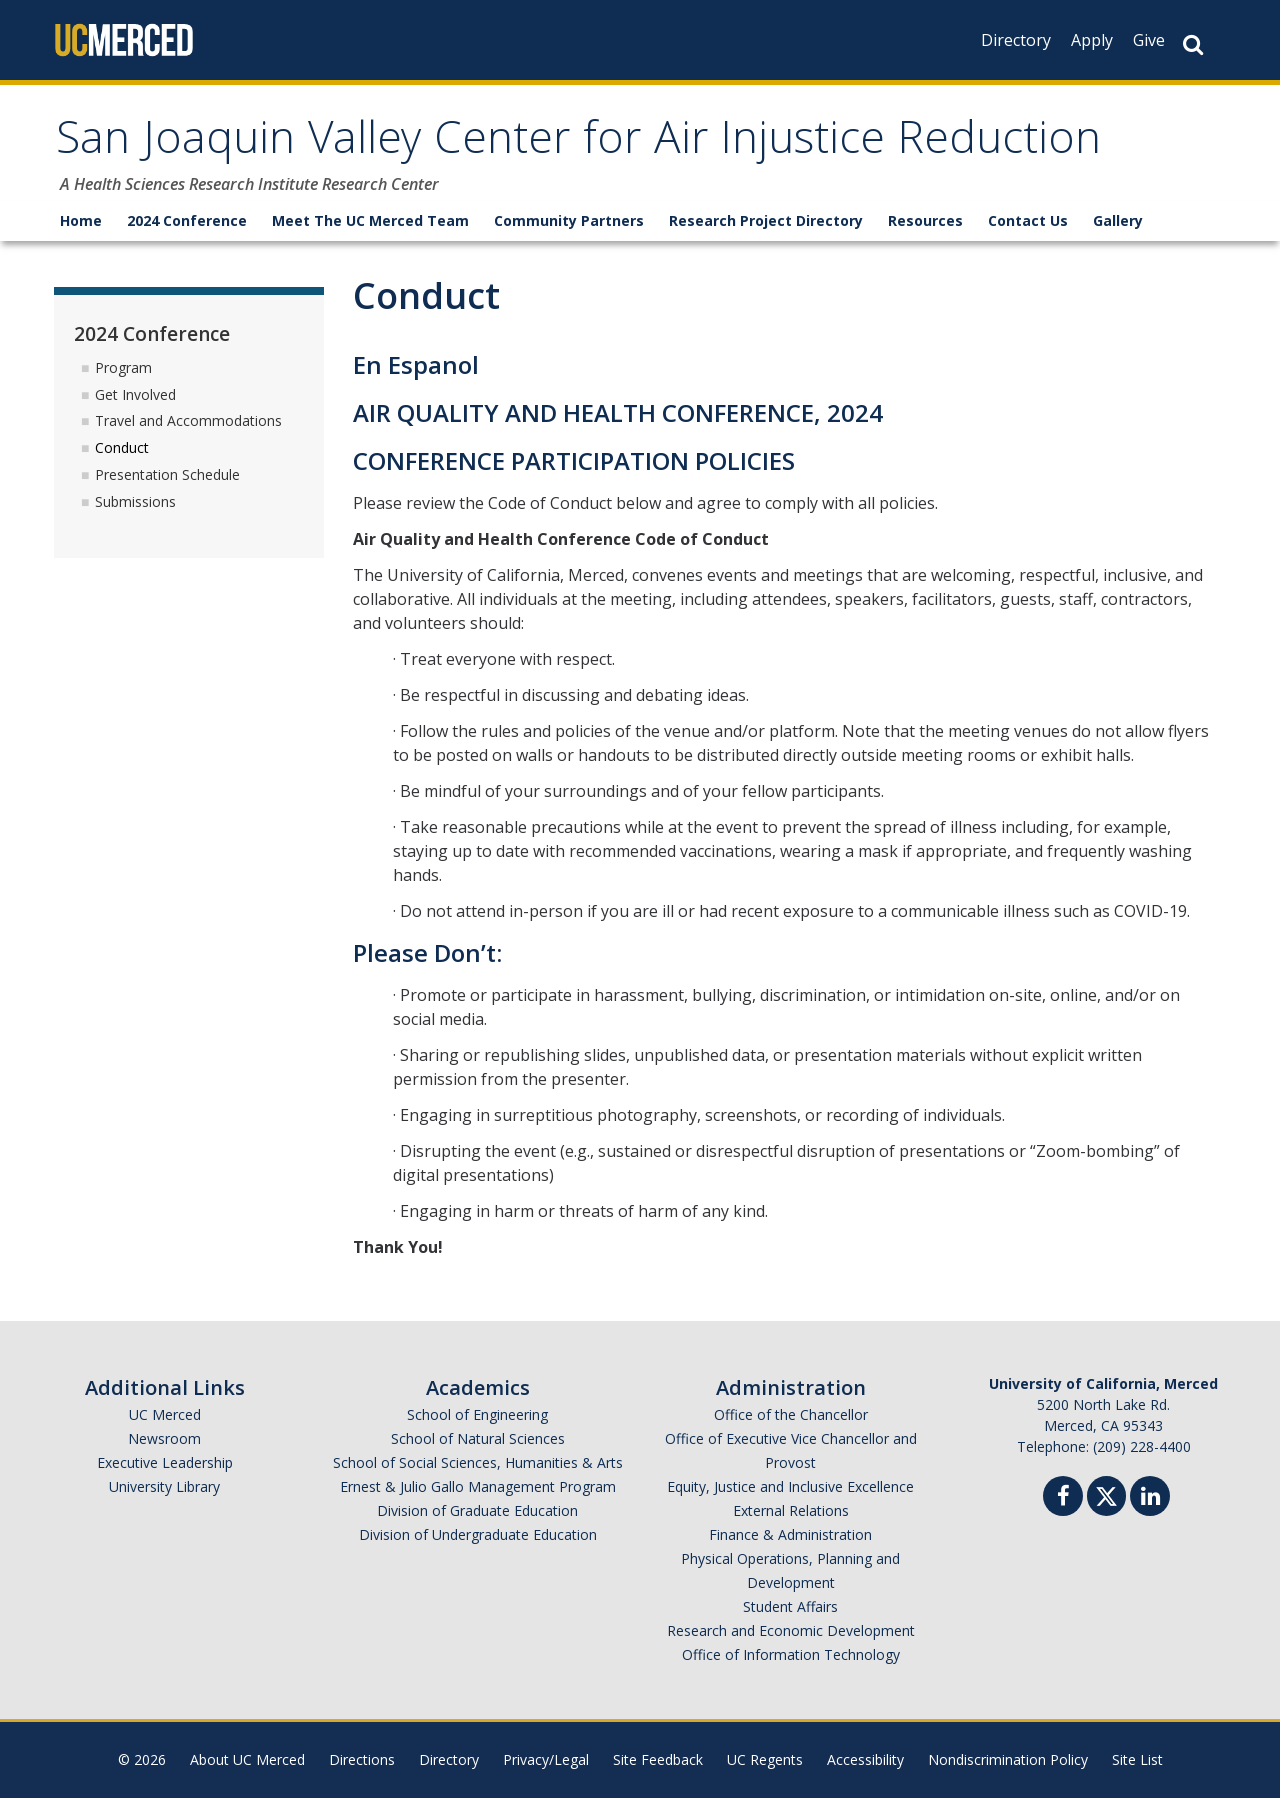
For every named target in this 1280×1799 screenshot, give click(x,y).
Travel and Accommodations (188, 421)
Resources (925, 221)
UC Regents (765, 1760)
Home (81, 221)
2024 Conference (187, 221)
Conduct (122, 448)
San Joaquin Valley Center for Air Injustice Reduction (587, 143)
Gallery (1118, 221)
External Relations (791, 1511)
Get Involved (135, 394)
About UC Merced (247, 1760)
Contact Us (1028, 221)
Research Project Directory (766, 221)
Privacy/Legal (546, 1760)
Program (123, 367)
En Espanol (416, 365)
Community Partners (569, 221)
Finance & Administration (790, 1535)
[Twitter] (1106, 1494)
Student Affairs (790, 1607)
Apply (1092, 40)
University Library (164, 1487)
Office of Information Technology (791, 1655)
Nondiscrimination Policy (1008, 1760)
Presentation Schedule (167, 475)
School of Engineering (477, 1415)
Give (1149, 40)
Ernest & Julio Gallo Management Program (478, 1487)
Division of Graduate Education (477, 1511)
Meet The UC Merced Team (370, 221)
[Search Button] (1193, 44)
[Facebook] (1063, 1499)
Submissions (135, 501)
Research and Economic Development (791, 1631)
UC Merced (165, 1415)
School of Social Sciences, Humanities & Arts (478, 1463)
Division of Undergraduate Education (478, 1535)
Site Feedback (658, 1760)
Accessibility (865, 1760)
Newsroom (164, 1439)
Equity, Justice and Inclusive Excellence (790, 1487)
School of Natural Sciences (478, 1439)
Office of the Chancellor (791, 1415)
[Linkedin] (1150, 1499)
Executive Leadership (165, 1463)
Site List (1137, 1760)
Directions (362, 1760)
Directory (1016, 40)
